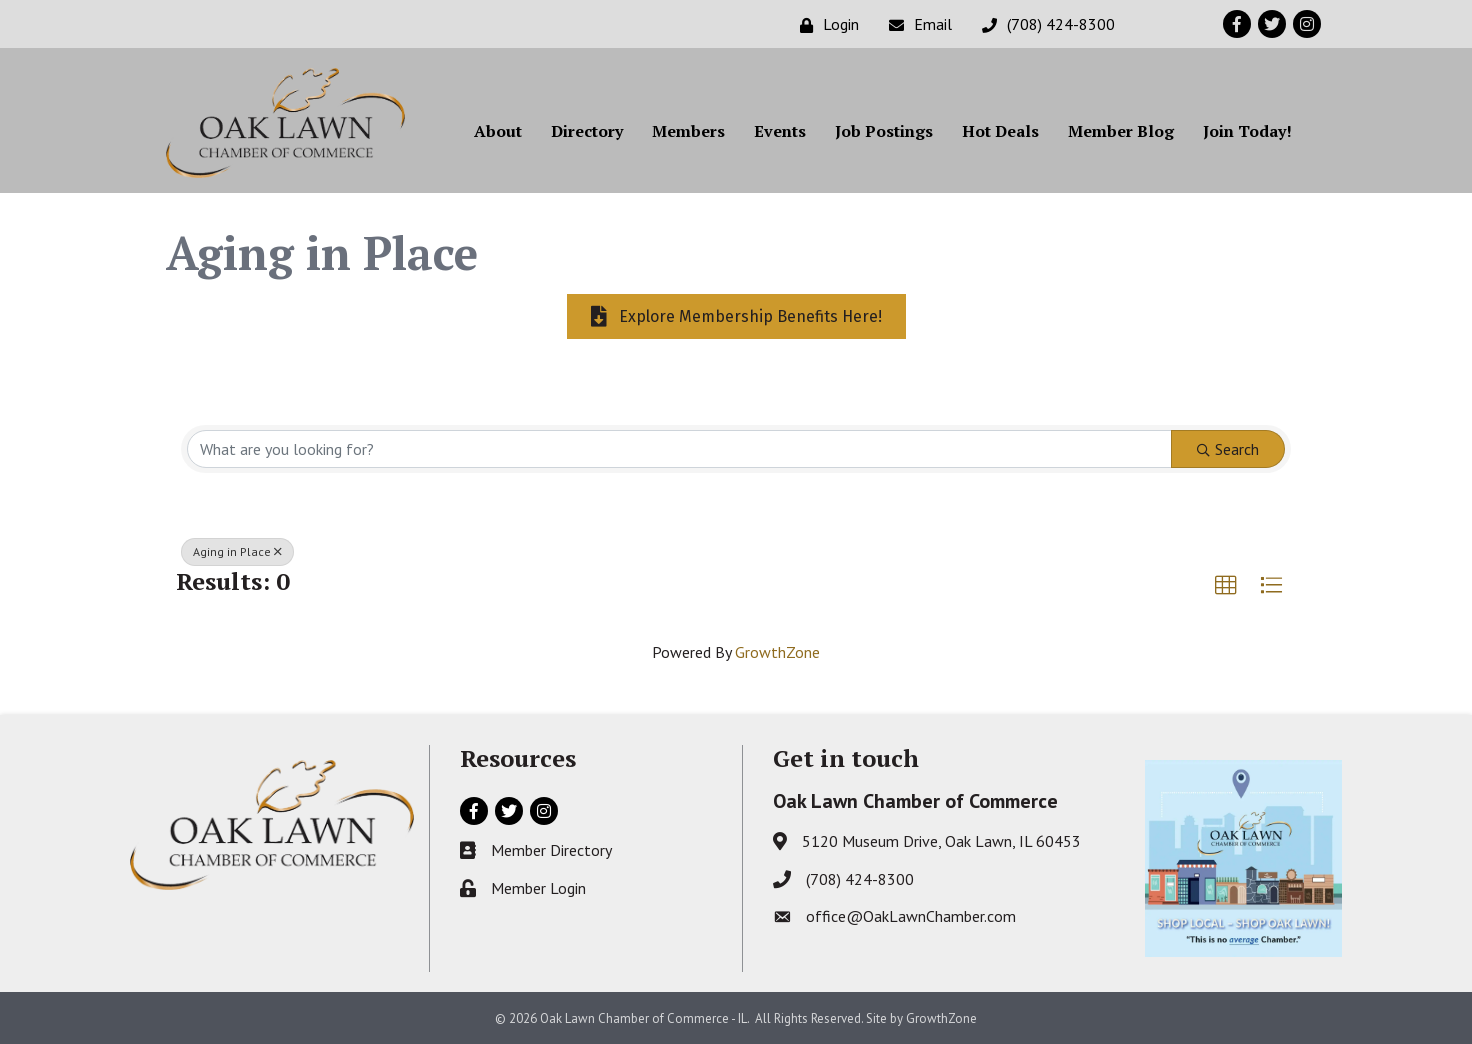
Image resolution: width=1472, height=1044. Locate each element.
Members (688, 131)
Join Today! (1247, 131)
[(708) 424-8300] (1043, 24)
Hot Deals (1000, 131)
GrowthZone (777, 652)
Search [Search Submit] (1228, 449)
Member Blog (1121, 131)
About (498, 131)
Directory (587, 131)
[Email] (915, 24)
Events (780, 131)
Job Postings (884, 131)
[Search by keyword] (679, 449)
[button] (1226, 586)
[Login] (824, 24)
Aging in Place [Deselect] (237, 551)
